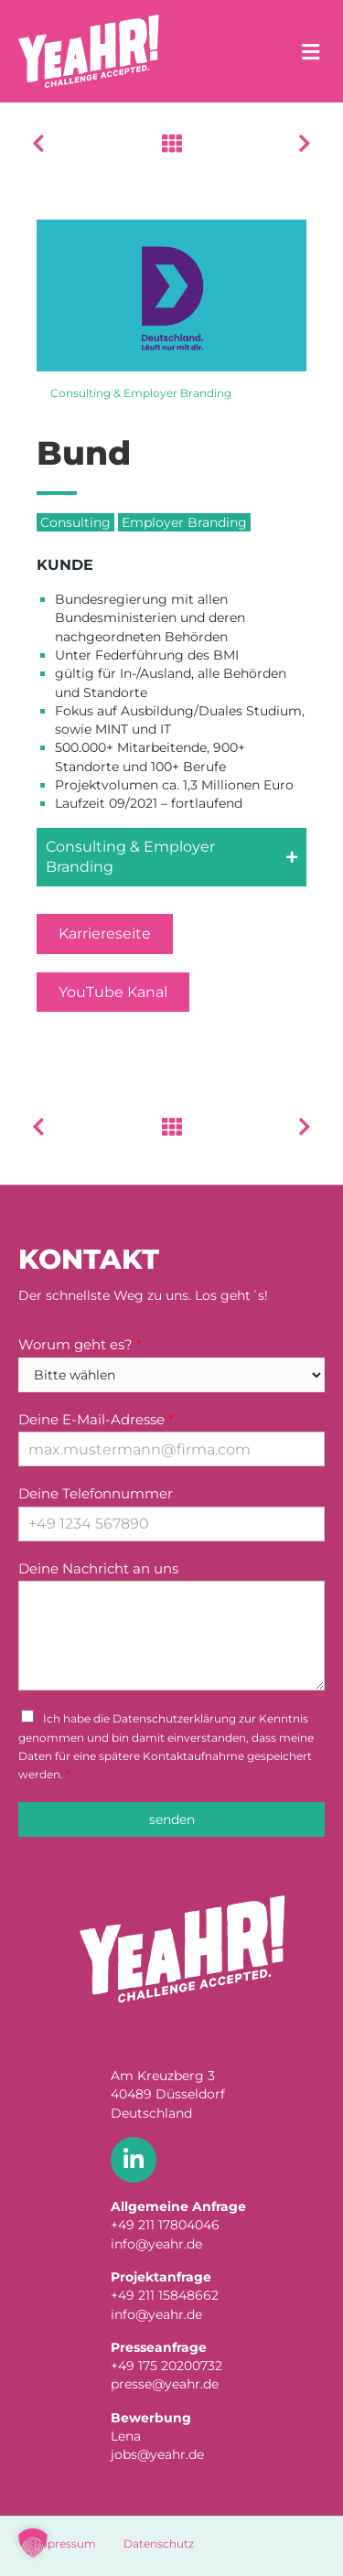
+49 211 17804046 (165, 2224)
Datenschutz (158, 2543)
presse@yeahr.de (165, 2384)
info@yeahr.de (156, 2244)
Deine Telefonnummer (95, 1493)
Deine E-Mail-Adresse (96, 1419)
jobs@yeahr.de (157, 2454)
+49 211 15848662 (165, 2295)
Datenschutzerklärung (174, 1718)
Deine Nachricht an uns (98, 1568)
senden (172, 1819)
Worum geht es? (80, 1344)
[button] (171, 857)
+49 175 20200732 (166, 2365)
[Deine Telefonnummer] (171, 1524)
